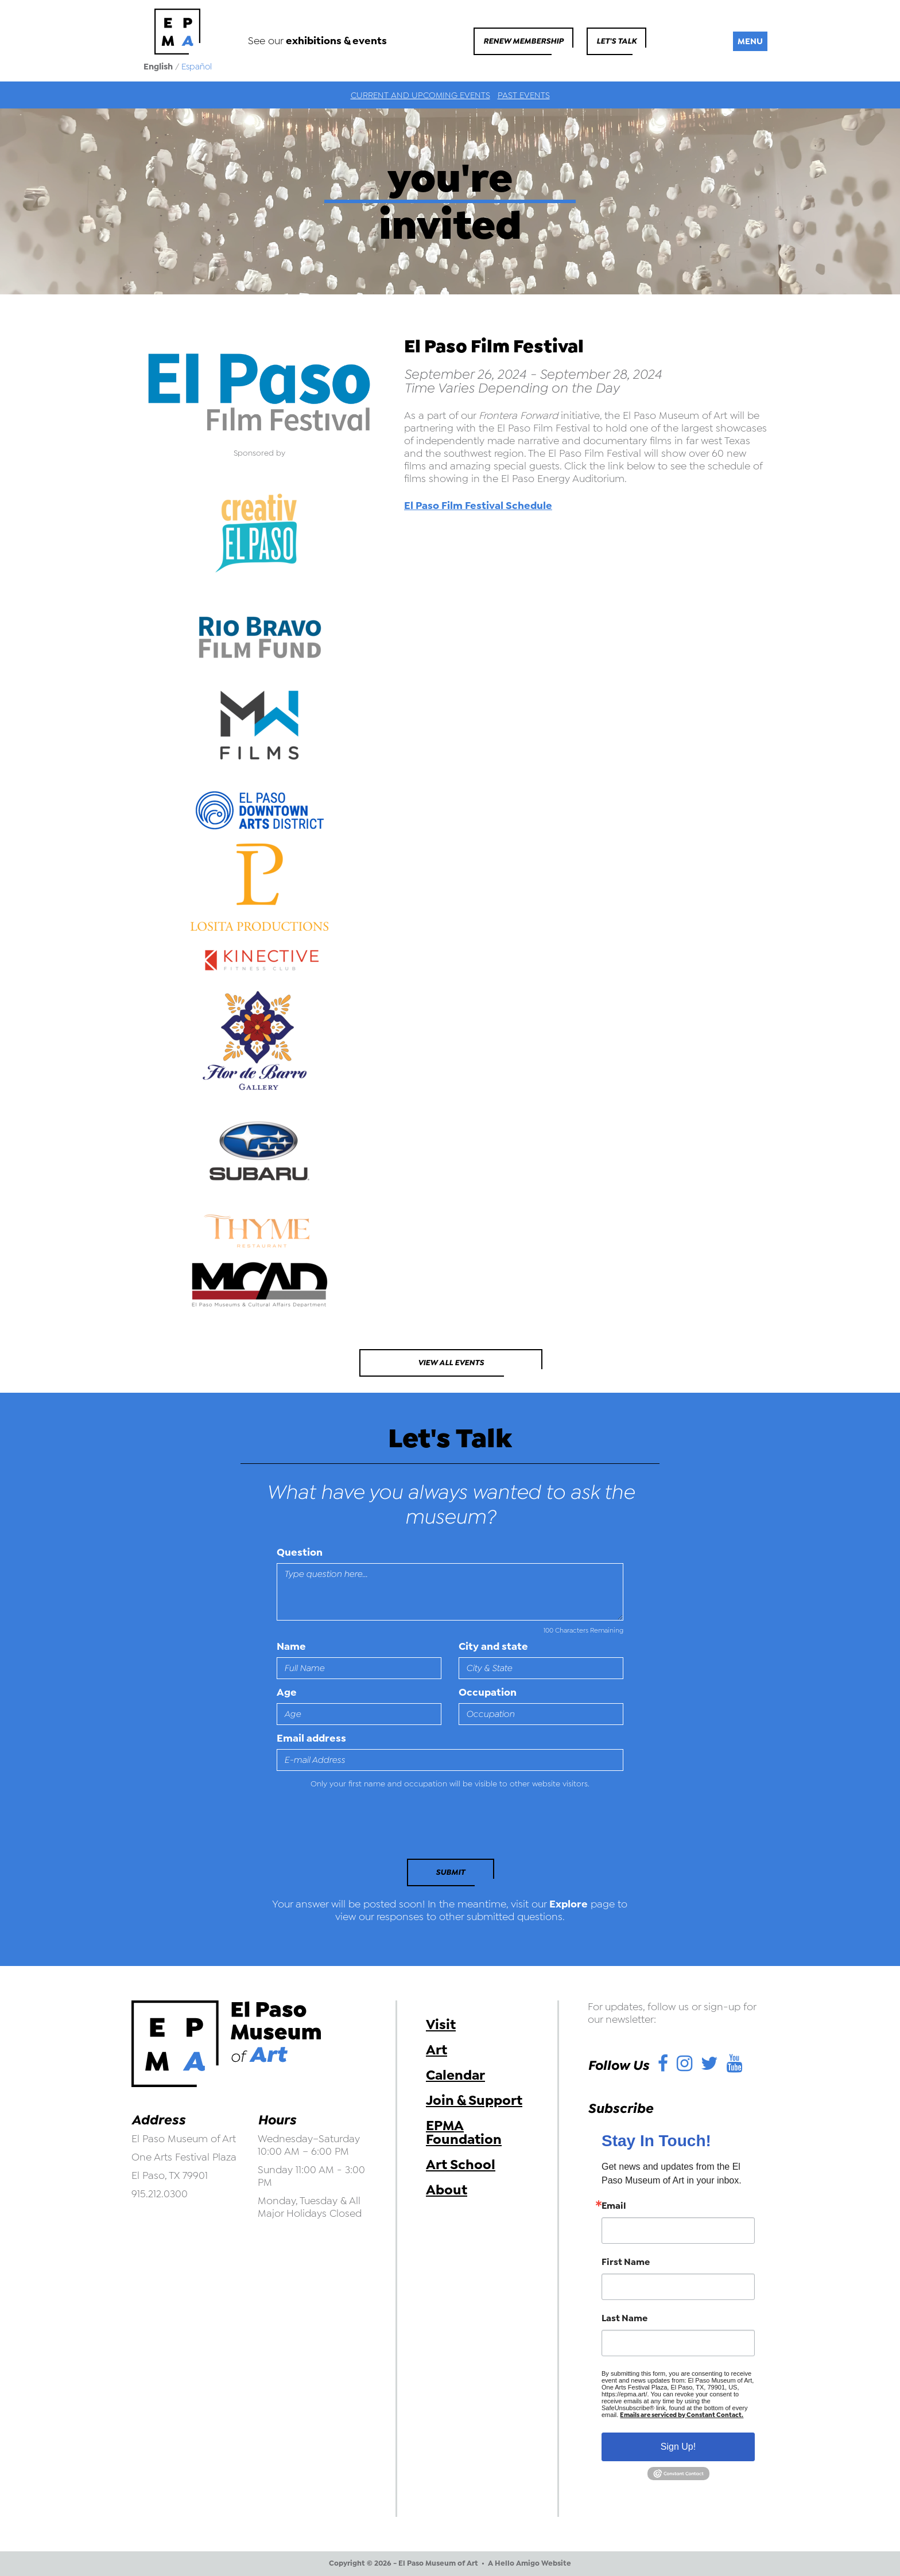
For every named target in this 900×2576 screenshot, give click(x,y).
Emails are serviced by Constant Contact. (681, 2415)
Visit (441, 2024)
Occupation (488, 1692)
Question (300, 1552)
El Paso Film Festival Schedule (478, 505)
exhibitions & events (336, 40)
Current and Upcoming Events (420, 95)
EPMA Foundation (464, 2132)
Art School (460, 2164)
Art (436, 2049)
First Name (626, 2262)
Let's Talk (616, 41)
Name (291, 1646)
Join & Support (474, 2100)
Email (614, 2205)
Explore (568, 1904)
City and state (493, 1646)
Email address (311, 1738)
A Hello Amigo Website (529, 2563)
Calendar (455, 2075)
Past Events (524, 95)
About (446, 2189)
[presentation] (355, 1827)
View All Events (451, 1362)
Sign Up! (678, 2446)
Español (196, 66)
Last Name (624, 2318)
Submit (450, 1872)
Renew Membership (523, 41)
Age (287, 1692)
